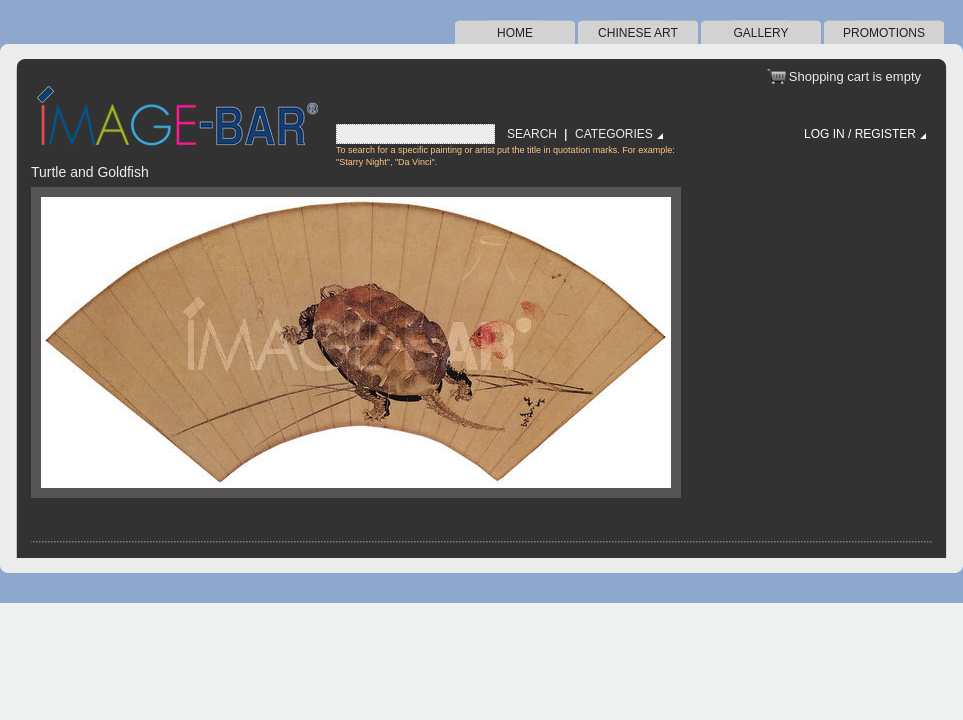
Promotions (884, 33)
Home (515, 33)
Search (532, 134)
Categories (614, 134)
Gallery (760, 33)
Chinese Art (638, 33)
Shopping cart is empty (855, 76)
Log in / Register (860, 134)
